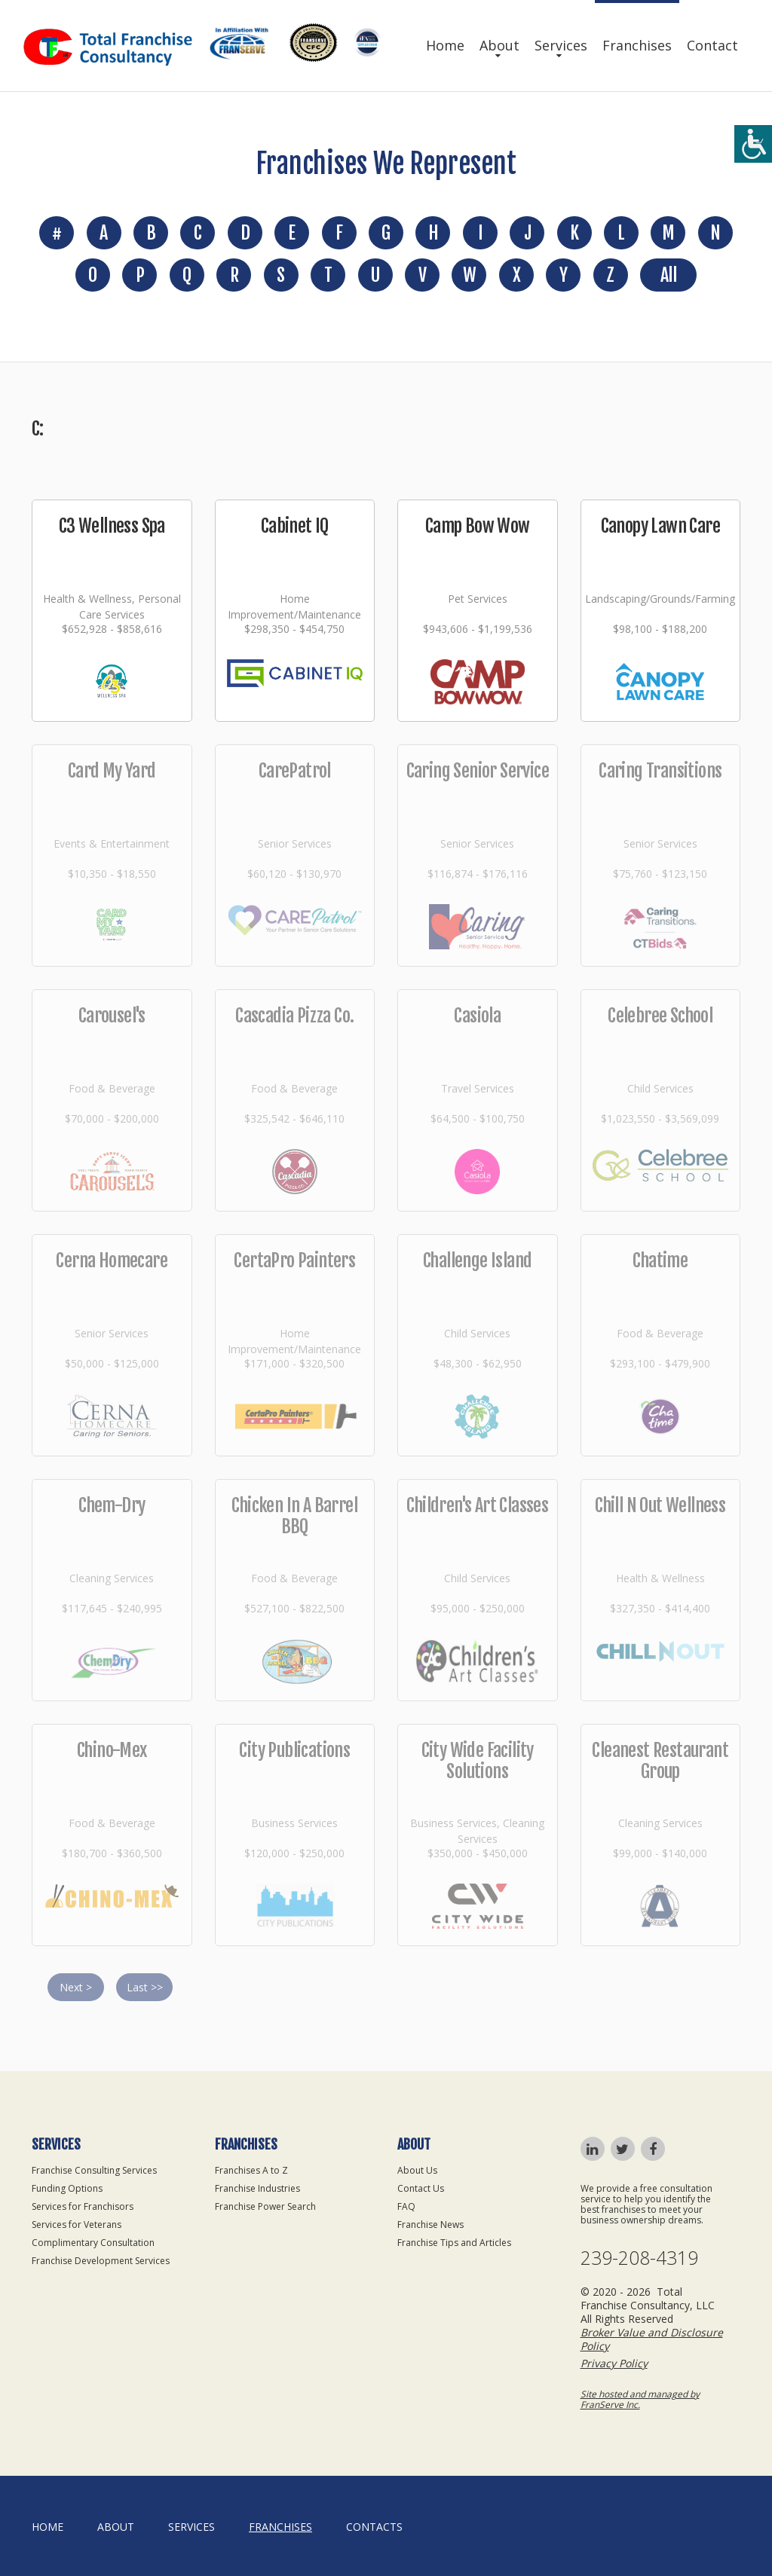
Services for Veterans (76, 2224)
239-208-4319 (639, 2257)
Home (445, 45)
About (499, 45)
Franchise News (430, 2224)
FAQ (406, 2206)
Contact (712, 45)
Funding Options (67, 2188)
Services (561, 45)
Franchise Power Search (265, 2206)
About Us (417, 2170)
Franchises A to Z (251, 2170)
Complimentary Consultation (93, 2242)
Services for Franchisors (82, 2206)
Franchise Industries (257, 2188)
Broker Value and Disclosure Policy (652, 2339)
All (668, 275)
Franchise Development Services (101, 2260)
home (47, 2526)
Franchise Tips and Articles (454, 2242)
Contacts (374, 2526)
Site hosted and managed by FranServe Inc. (640, 2399)
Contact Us (420, 2188)
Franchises (637, 45)
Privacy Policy (614, 2363)
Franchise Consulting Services (94, 2170)
